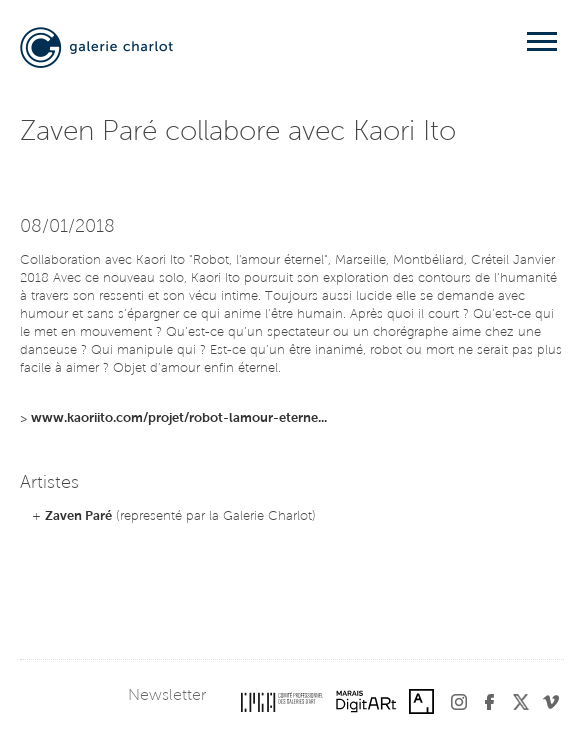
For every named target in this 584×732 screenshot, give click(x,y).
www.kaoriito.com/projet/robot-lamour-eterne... (179, 418)
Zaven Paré (78, 516)
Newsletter (167, 696)
